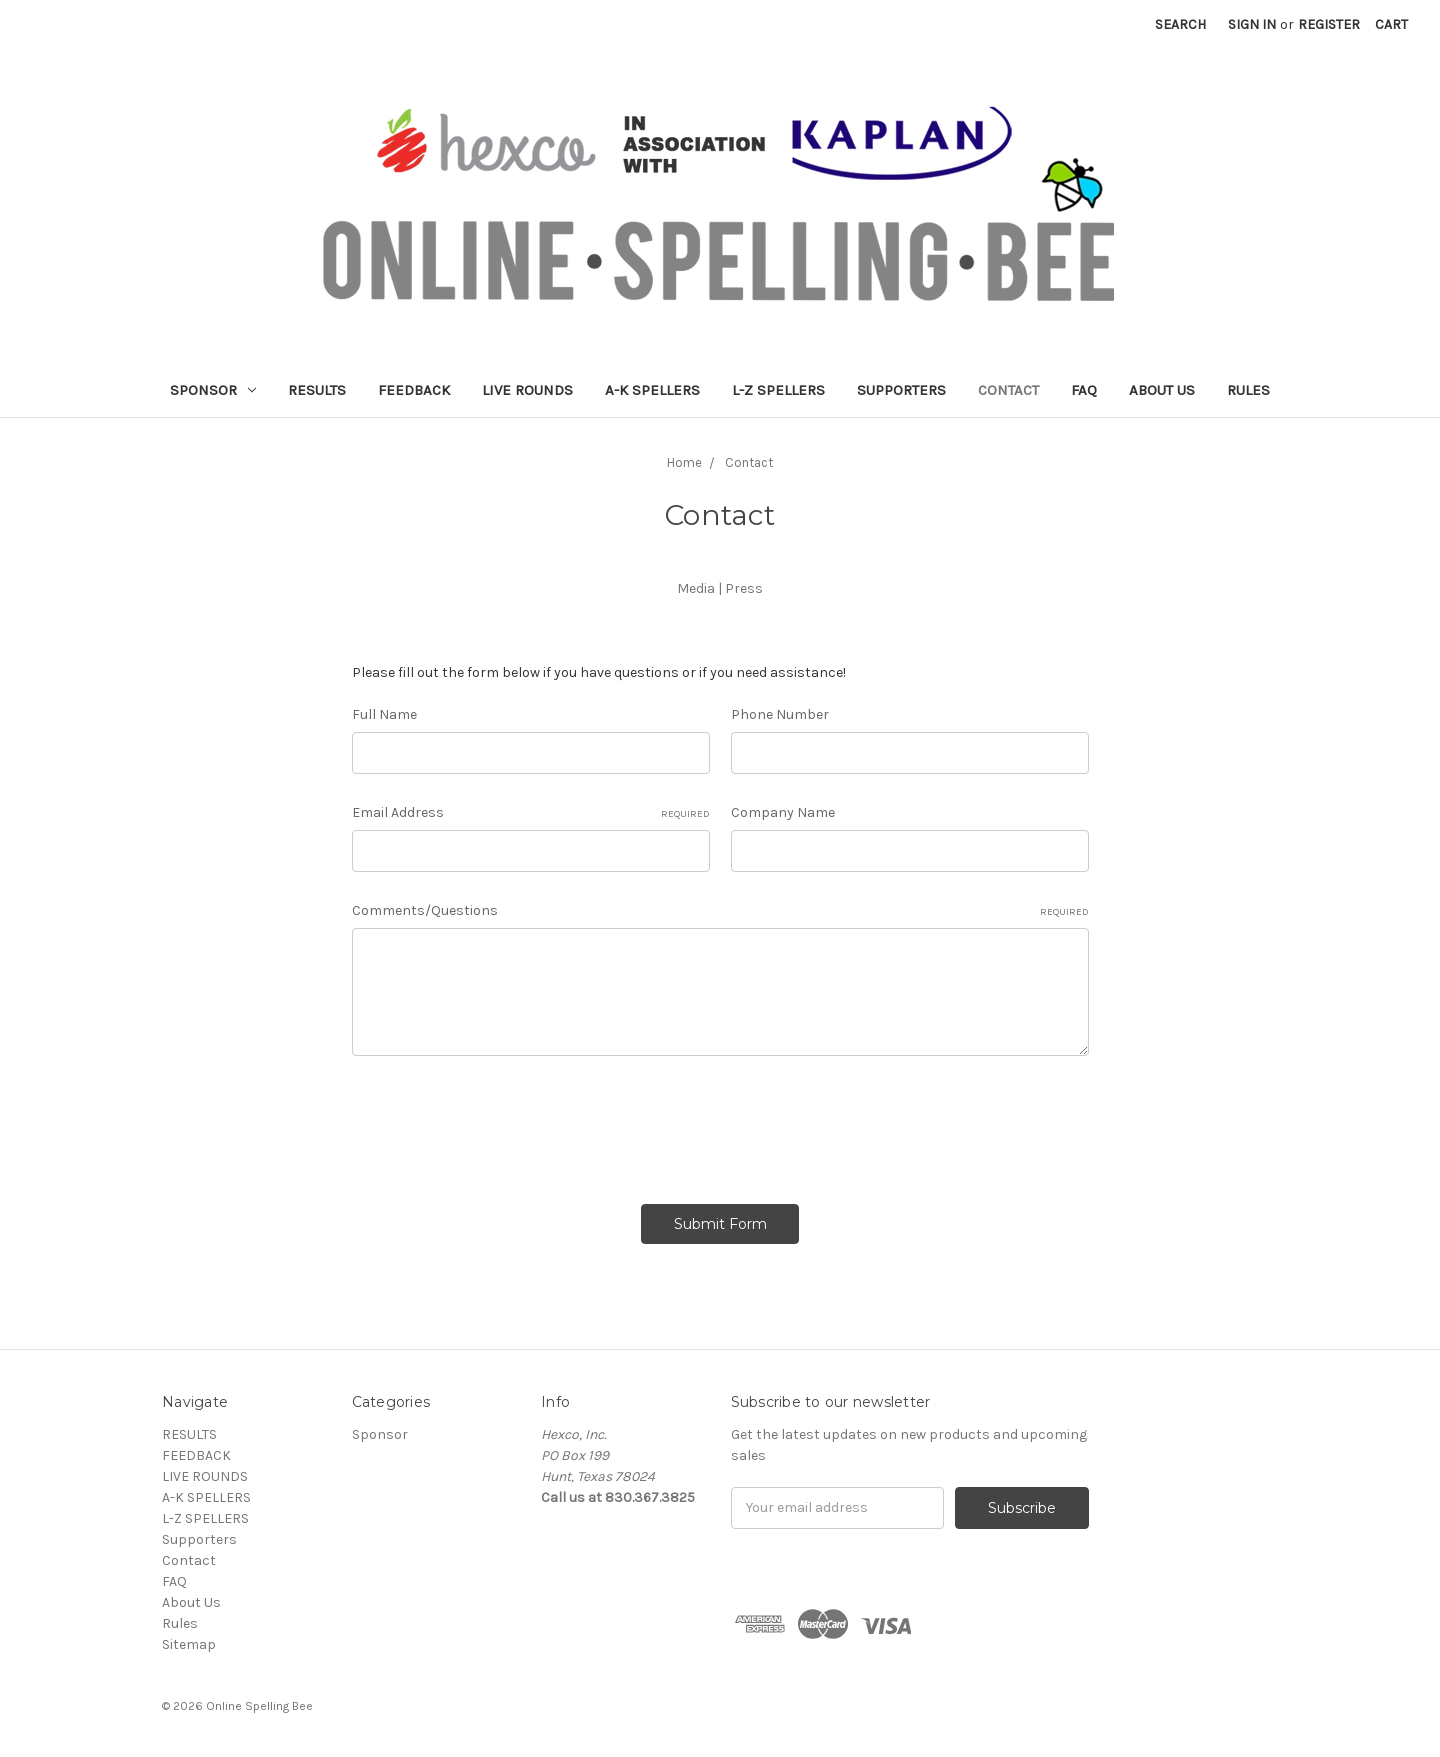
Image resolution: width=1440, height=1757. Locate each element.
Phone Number (780, 714)
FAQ (1084, 390)
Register (1329, 24)
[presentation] (504, 1123)
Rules (1248, 390)
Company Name (783, 812)
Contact (1008, 390)
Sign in (1252, 24)
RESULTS (317, 390)
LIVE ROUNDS (527, 390)
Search (1180, 24)
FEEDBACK (414, 390)
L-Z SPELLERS (778, 390)
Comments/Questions (720, 911)
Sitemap (189, 1644)
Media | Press (720, 588)
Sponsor (213, 390)
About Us (1162, 390)
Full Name (384, 714)
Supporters (901, 390)
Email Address (531, 813)
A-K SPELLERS (652, 390)
